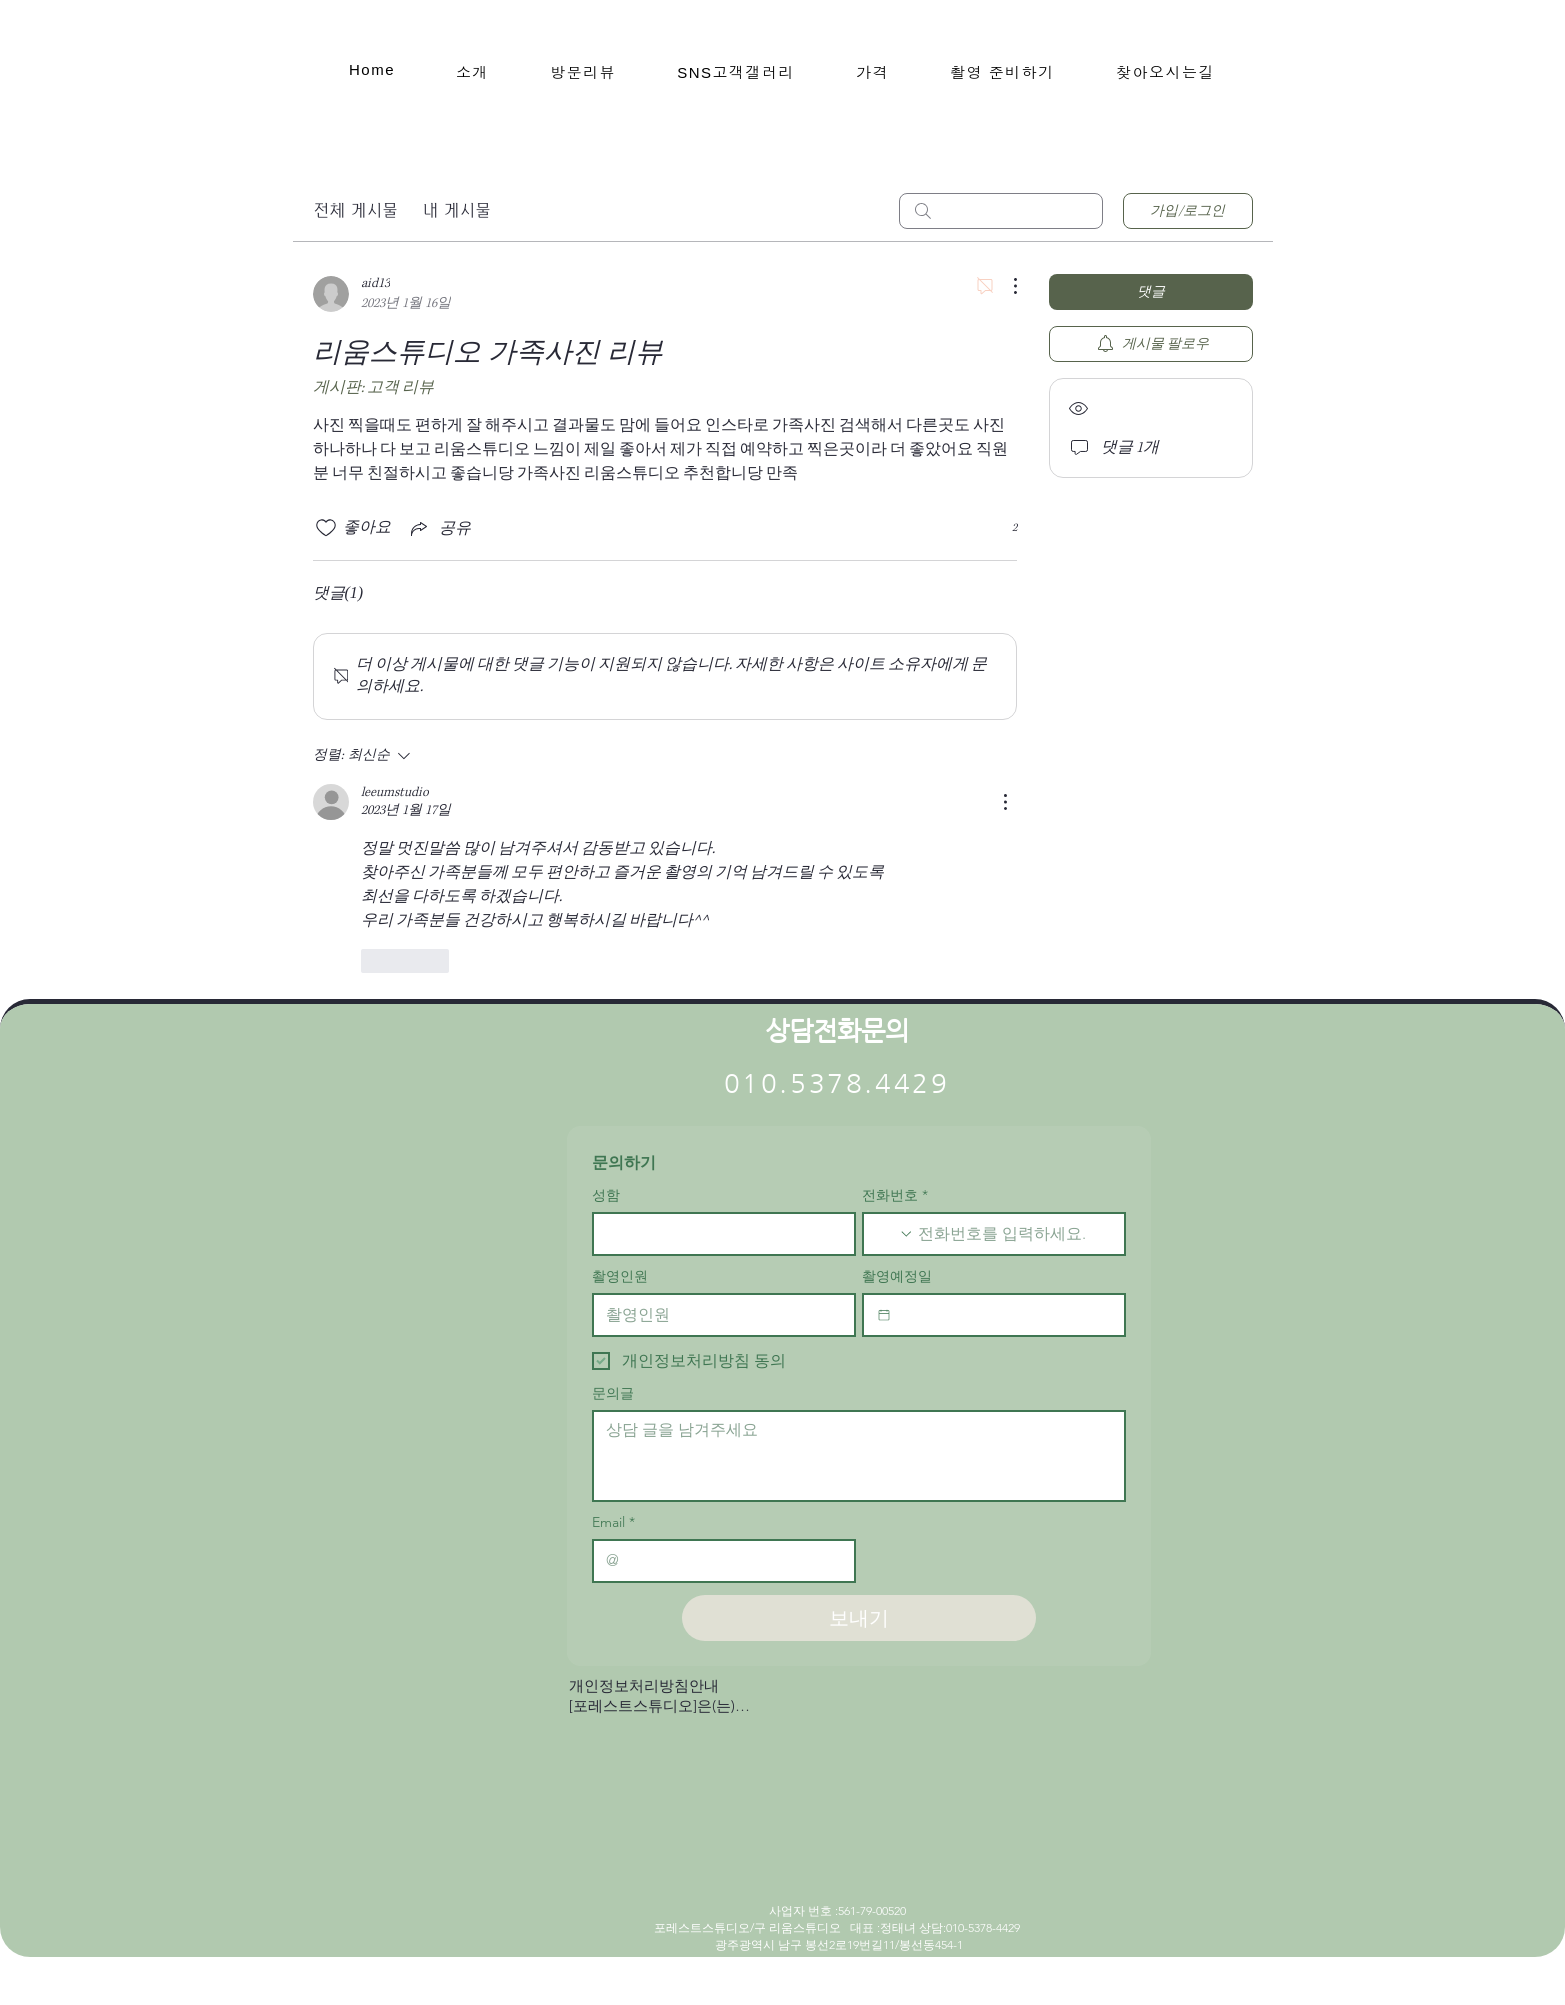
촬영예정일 (897, 1276)
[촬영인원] (718, 1315)
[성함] (718, 1234)
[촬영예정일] (884, 1315)
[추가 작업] (1005, 286)
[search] (1001, 211)
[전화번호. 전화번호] (1013, 1234)
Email (613, 1522)
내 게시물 (456, 210)
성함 (606, 1195)
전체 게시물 (355, 210)
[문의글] (859, 1456)
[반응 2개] (1003, 528)
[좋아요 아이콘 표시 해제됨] (326, 528)
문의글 (613, 1393)
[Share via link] (439, 528)
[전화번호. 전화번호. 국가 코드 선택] (895, 1234)
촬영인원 (620, 1276)
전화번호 (895, 1195)
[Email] (718, 1561)
